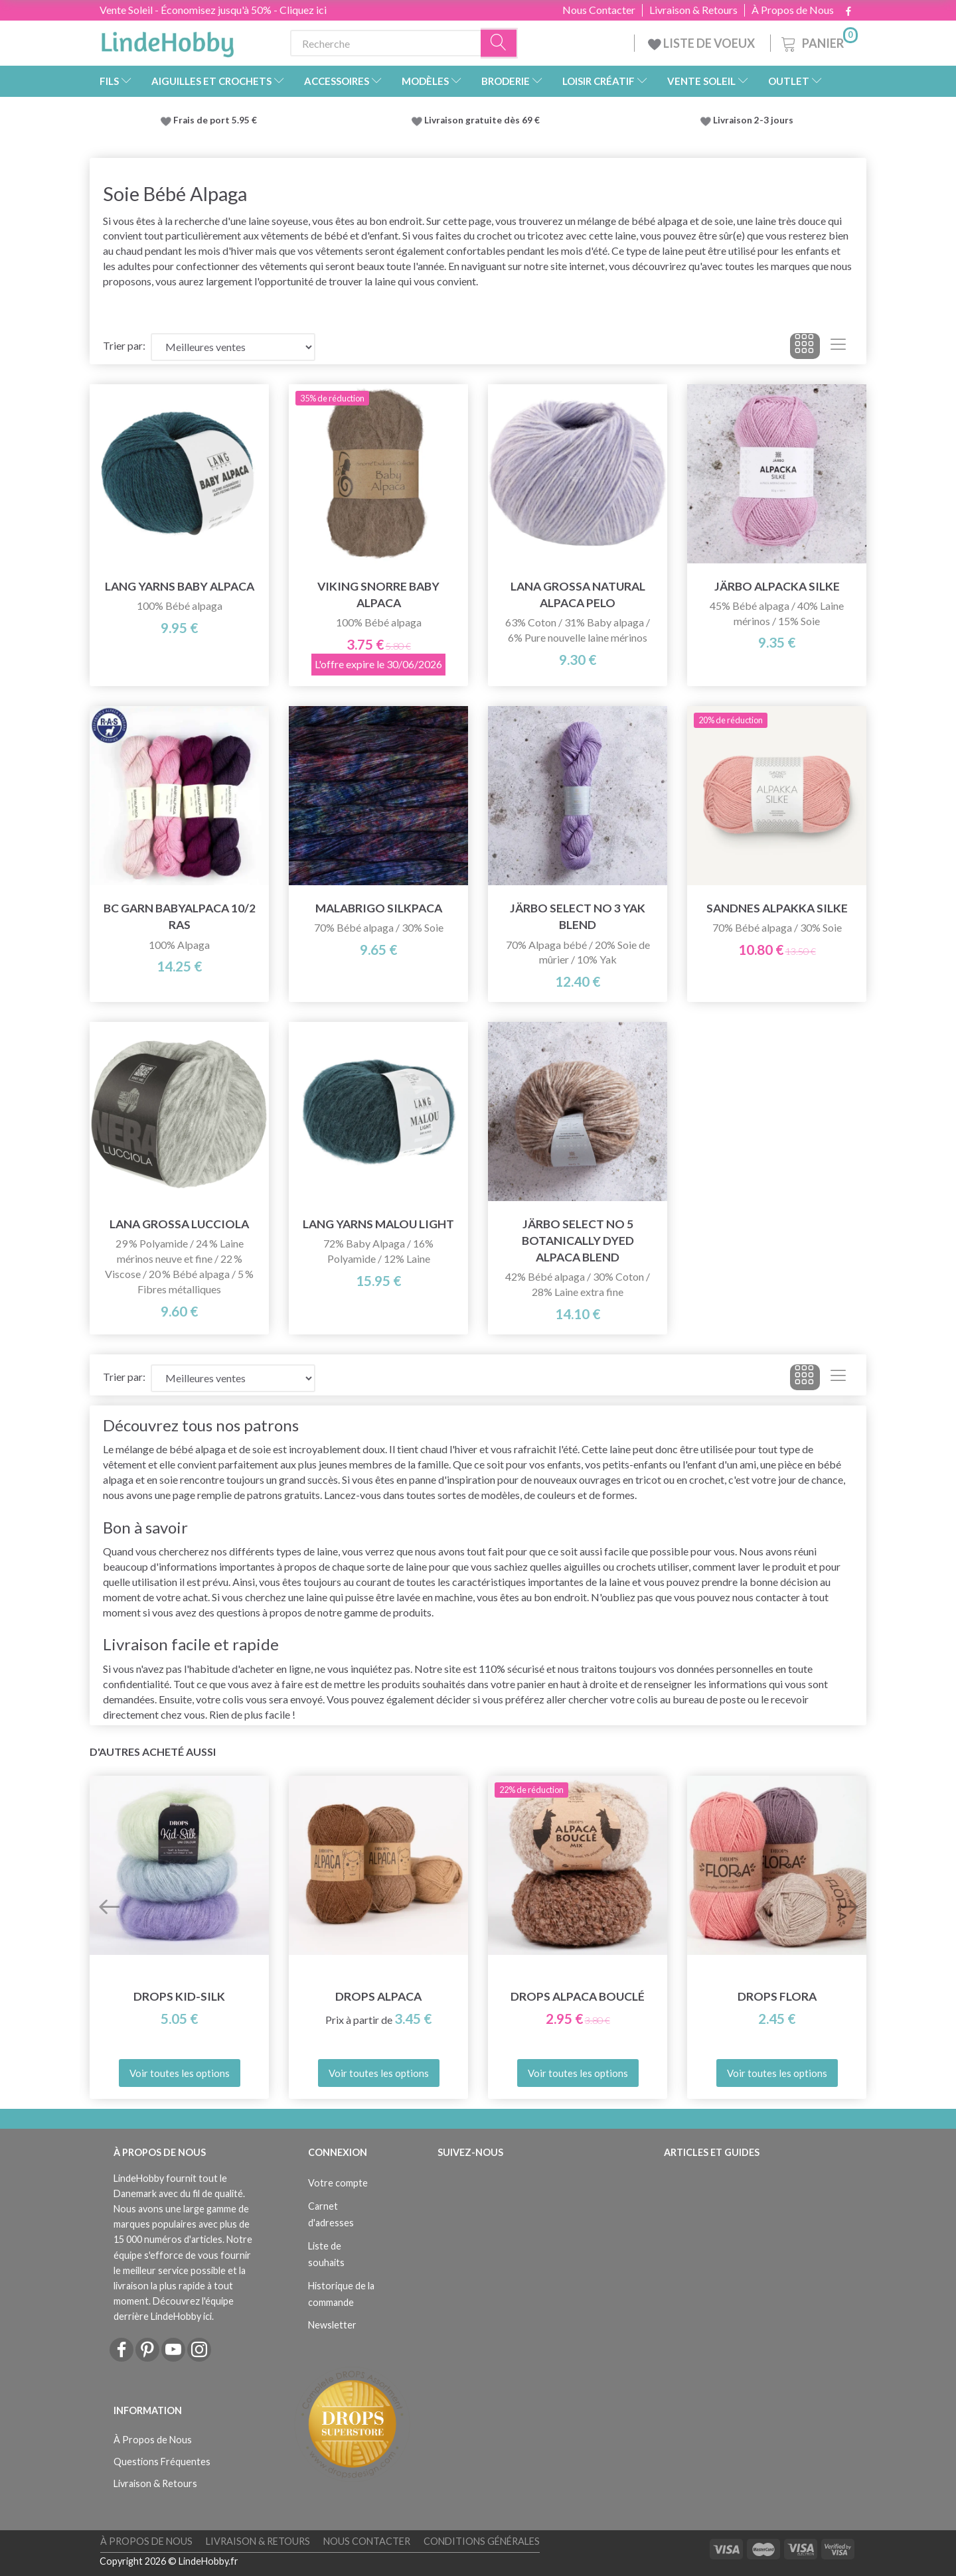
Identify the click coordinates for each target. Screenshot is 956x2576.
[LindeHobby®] (167, 40)
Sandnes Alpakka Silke (777, 908)
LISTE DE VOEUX (702, 43)
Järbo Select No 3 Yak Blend (577, 916)
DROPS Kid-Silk (179, 1996)
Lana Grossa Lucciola (179, 1224)
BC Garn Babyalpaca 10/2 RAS (180, 916)
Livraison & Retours (693, 10)
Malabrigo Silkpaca (378, 908)
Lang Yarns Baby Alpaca (179, 586)
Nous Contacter (598, 10)
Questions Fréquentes (162, 2461)
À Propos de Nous (793, 10)
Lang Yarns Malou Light (378, 1224)
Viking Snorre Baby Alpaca (378, 594)
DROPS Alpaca (378, 1996)
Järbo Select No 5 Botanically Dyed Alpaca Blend (578, 1240)
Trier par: (124, 345)
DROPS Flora (777, 1996)
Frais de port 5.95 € (215, 120)
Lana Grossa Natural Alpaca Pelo (578, 594)
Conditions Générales (482, 2541)
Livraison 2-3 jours (753, 120)
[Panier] (818, 41)
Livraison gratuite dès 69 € (484, 120)
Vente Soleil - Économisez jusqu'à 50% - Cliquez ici (213, 9)
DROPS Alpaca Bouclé (578, 1996)
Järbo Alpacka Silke (777, 586)
